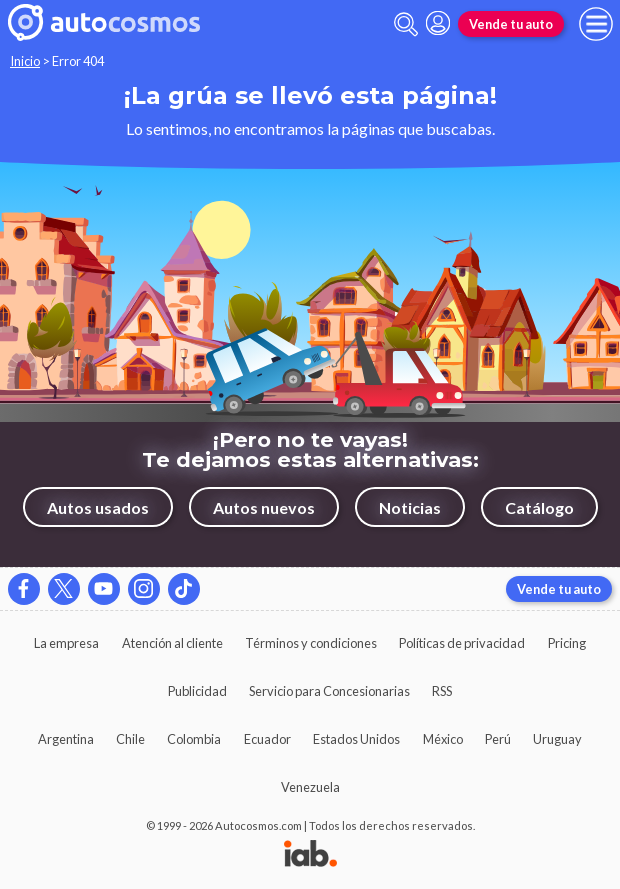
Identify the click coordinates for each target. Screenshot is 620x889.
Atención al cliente (172, 643)
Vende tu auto (511, 24)
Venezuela (310, 787)
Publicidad (197, 691)
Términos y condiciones (311, 643)
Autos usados (98, 507)
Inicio (25, 61)
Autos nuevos (264, 507)
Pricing (567, 643)
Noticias (410, 507)
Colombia (194, 739)
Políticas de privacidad (462, 643)
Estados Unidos (356, 739)
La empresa (66, 643)
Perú (498, 739)
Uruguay (557, 739)
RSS (442, 691)
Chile (130, 739)
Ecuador (267, 739)
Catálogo (539, 507)
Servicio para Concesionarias (329, 691)
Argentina (66, 739)
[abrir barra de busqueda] (406, 24)
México (443, 739)
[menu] (596, 24)
